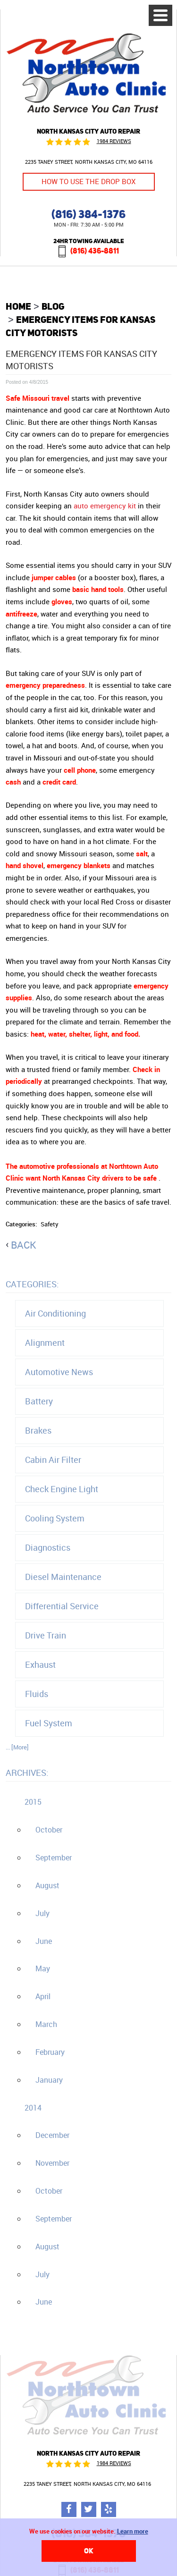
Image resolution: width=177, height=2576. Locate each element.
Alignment (45, 1342)
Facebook (68, 2509)
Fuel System (48, 1723)
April (43, 1996)
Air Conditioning (55, 1313)
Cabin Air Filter (53, 1459)
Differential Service (62, 1606)
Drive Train (45, 1635)
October (48, 1829)
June (43, 1941)
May (42, 1968)
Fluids (36, 1693)
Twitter (88, 2509)
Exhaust (40, 1664)
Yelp (108, 2509)
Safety (50, 1224)
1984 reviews (114, 140)
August (47, 1885)
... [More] (17, 1747)
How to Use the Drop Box (88, 181)
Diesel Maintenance (63, 1576)
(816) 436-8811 (94, 250)
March (46, 2024)
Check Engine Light (61, 1489)
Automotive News (59, 1371)
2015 (33, 1802)
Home (18, 306)
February (50, 2052)
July (42, 1913)
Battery (39, 1401)
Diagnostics (47, 1547)
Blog (53, 306)
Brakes (38, 1430)
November (52, 2163)
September (53, 1857)
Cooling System (54, 1518)
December (52, 2135)
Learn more (132, 2531)
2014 (33, 2108)
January (49, 2080)
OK (88, 2550)
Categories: (32, 1284)
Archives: (27, 1772)
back (23, 1244)
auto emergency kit (105, 505)
